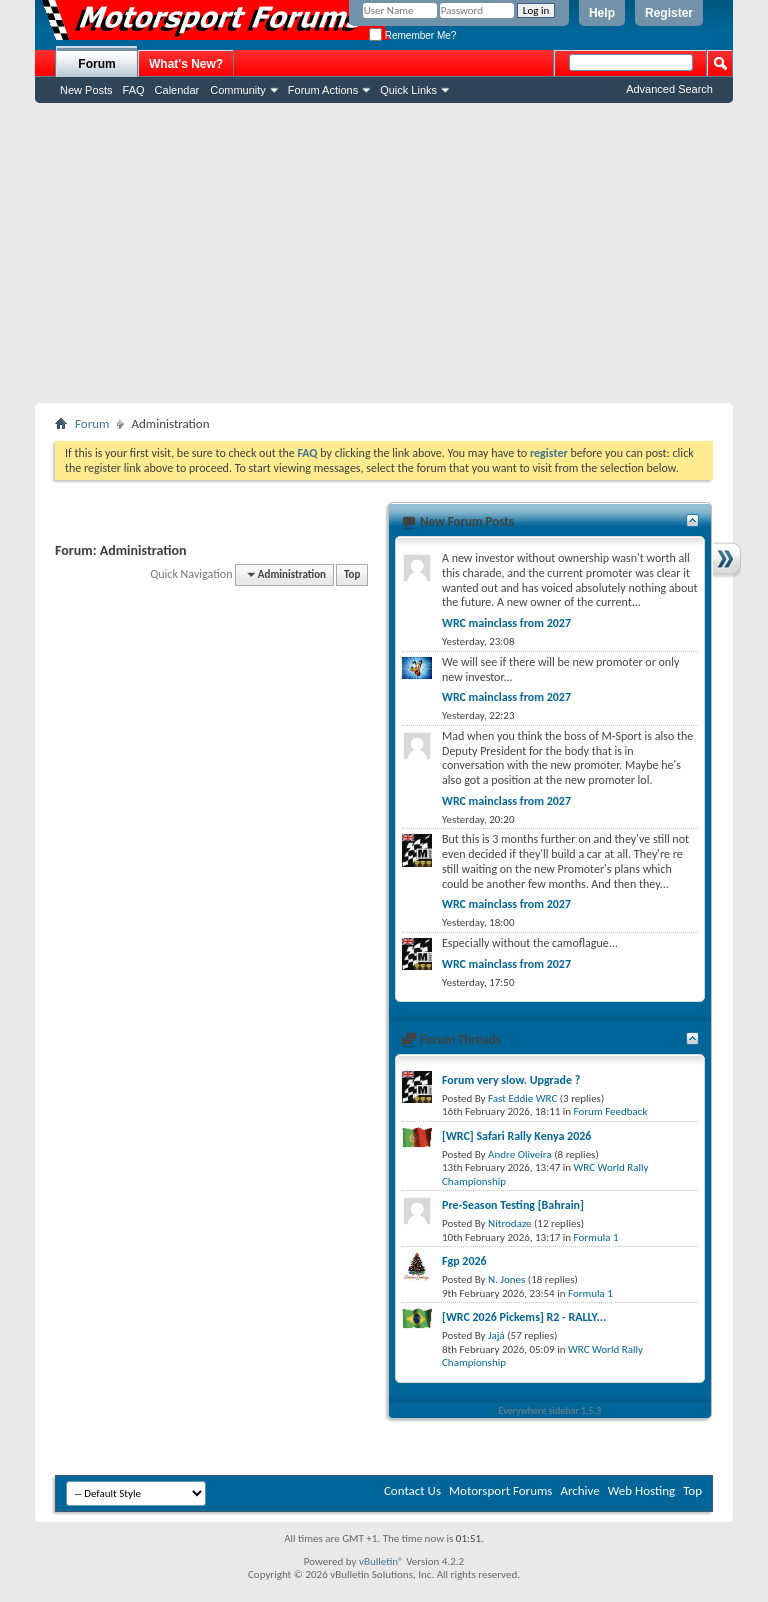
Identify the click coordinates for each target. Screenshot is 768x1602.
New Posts (86, 90)
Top (352, 574)
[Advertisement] (384, 253)
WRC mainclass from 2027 (506, 623)
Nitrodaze (509, 1223)
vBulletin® (381, 1561)
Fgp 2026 (464, 1261)
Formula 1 (596, 1237)
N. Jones (506, 1279)
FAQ (134, 90)
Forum (96, 64)
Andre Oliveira (520, 1154)
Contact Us (412, 1490)
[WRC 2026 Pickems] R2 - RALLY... (524, 1317)
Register (669, 13)
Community (238, 90)
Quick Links (408, 90)
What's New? (186, 64)
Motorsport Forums (500, 1490)
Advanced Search (669, 89)
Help (602, 13)
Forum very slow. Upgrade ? (511, 1080)
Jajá (496, 1335)
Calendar (177, 90)
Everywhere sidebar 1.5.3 (550, 1410)
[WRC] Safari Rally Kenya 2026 (516, 1136)
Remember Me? (412, 35)
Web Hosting (641, 1490)
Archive (579, 1490)
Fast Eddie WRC (522, 1098)
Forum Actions (323, 90)
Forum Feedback (611, 1111)
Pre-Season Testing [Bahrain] (513, 1205)
